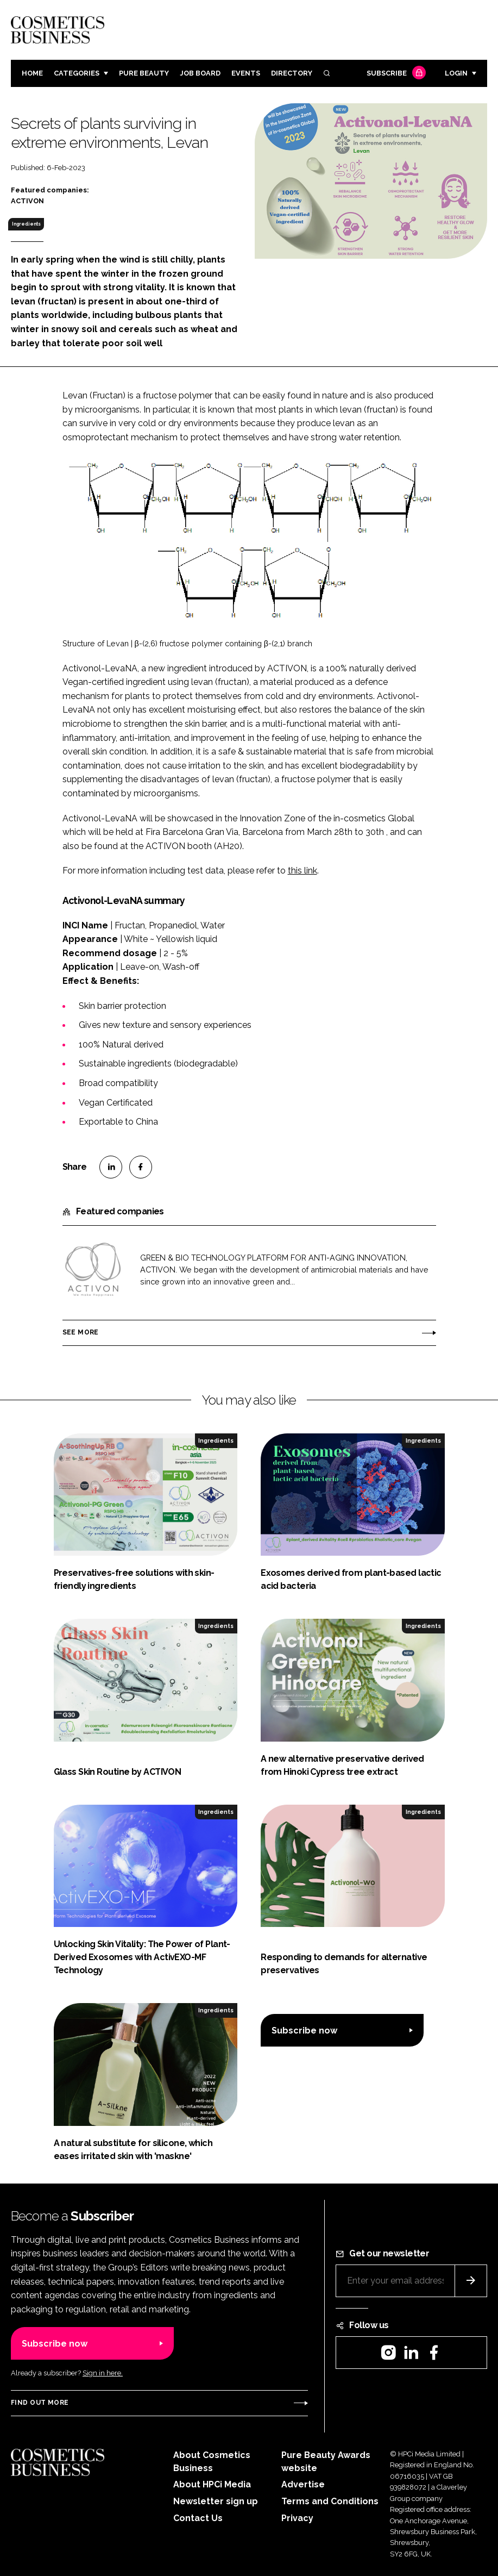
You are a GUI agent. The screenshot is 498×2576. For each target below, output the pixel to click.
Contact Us (198, 2518)
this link (302, 870)
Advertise (303, 2484)
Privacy (297, 2518)
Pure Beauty (144, 73)
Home (32, 73)
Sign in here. (103, 2373)
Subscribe (395, 73)
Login (456, 73)
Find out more (39, 2402)
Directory (291, 73)
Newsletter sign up (215, 2501)
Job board (200, 73)
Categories (76, 73)
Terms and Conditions (330, 2501)
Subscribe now (304, 2030)
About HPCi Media (212, 2484)
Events (245, 73)
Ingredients (26, 224)
